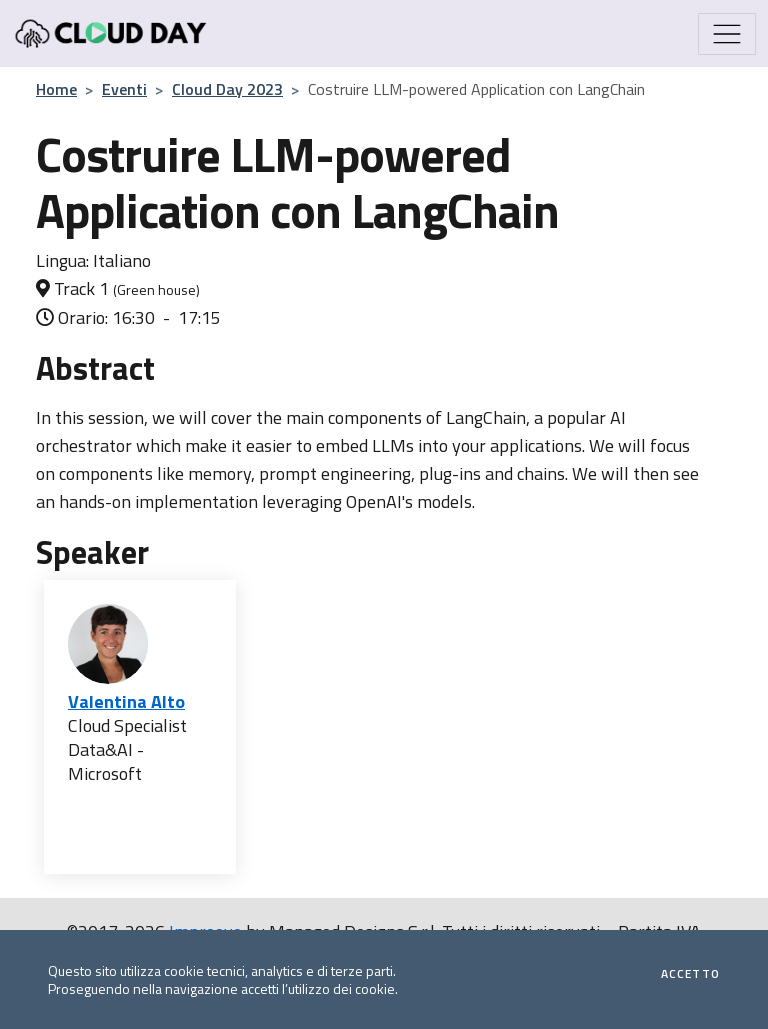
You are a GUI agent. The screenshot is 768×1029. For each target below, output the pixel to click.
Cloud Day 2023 (227, 89)
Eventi (124, 89)
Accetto (690, 974)
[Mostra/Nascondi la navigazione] (727, 34)
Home (56, 89)
